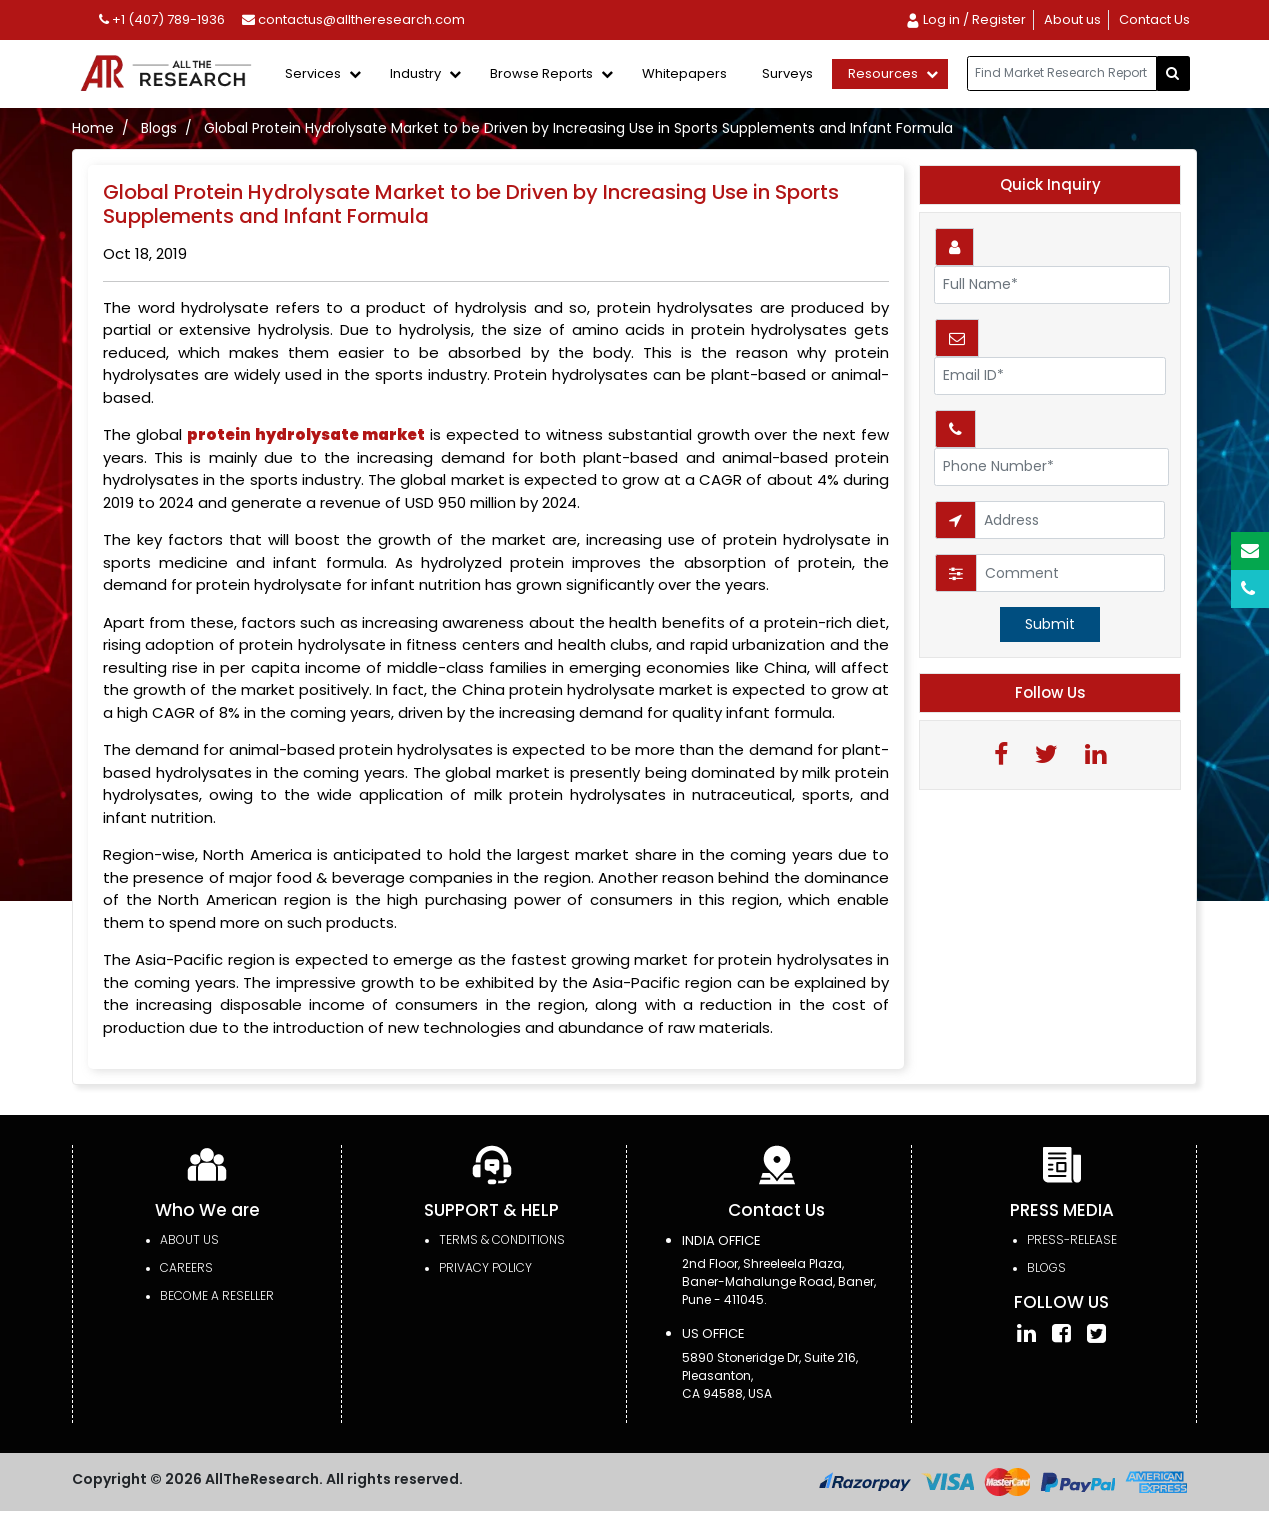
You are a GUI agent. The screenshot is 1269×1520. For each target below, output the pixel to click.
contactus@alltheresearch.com (353, 19)
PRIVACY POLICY (485, 1267)
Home (93, 128)
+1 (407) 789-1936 (162, 19)
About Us (189, 1239)
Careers (186, 1267)
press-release (1072, 1239)
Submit (1050, 624)
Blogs (159, 128)
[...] (1062, 73)
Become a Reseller (217, 1295)
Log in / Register (965, 19)
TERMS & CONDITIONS (502, 1239)
